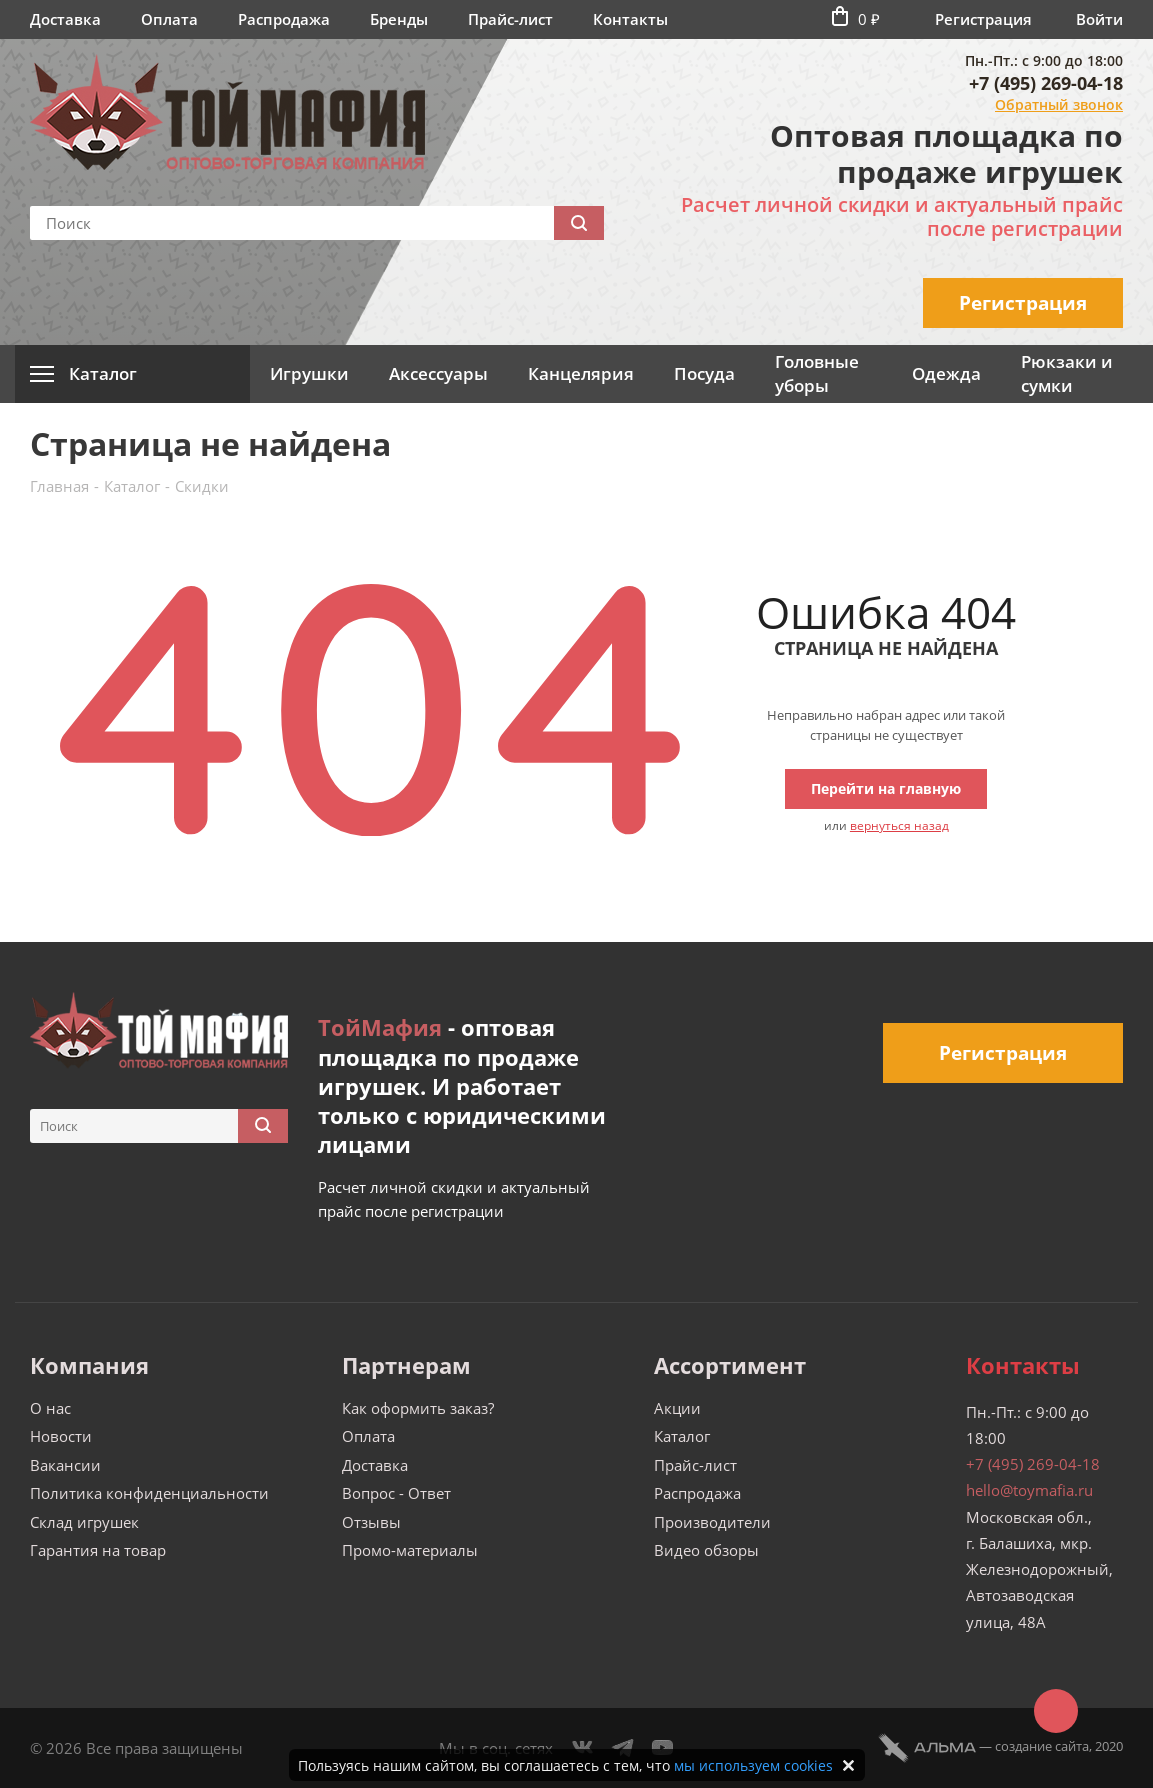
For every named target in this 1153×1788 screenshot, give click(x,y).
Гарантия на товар (98, 1550)
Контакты (630, 19)
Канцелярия (581, 373)
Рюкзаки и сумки (1067, 373)
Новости (61, 1436)
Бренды (399, 19)
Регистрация (983, 19)
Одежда (946, 373)
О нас (50, 1408)
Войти (1099, 19)
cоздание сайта (1042, 1746)
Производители (712, 1522)
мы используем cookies (753, 1765)
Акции (677, 1408)
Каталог (682, 1436)
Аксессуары (438, 373)
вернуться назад (899, 825)
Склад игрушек (84, 1522)
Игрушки (309, 373)
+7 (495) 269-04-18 (1046, 83)
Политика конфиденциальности (149, 1493)
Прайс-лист (510, 19)
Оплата (169, 19)
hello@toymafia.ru (1029, 1490)
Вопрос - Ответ (396, 1493)
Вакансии (65, 1465)
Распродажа (284, 19)
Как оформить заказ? (418, 1408)
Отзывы (371, 1522)
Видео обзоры (706, 1550)
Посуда (704, 373)
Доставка (65, 19)
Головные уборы (817, 373)
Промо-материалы (410, 1550)
